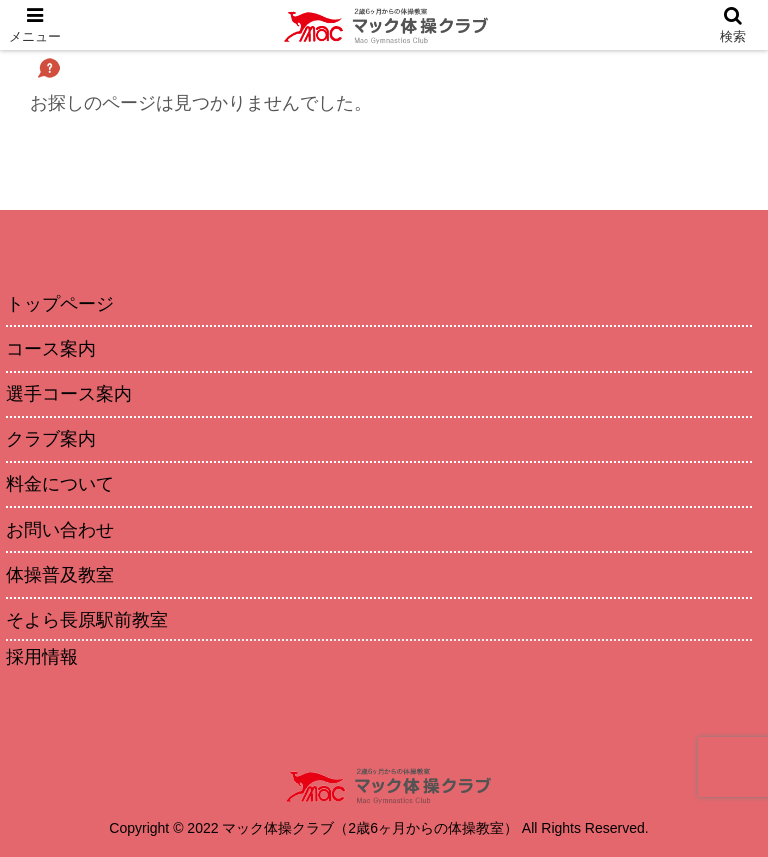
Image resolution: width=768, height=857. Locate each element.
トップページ (60, 304)
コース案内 (51, 349)
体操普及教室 (60, 575)
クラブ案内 (51, 439)
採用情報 (42, 657)
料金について (60, 484)
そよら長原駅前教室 (87, 620)
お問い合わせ (60, 530)
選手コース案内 (69, 394)
